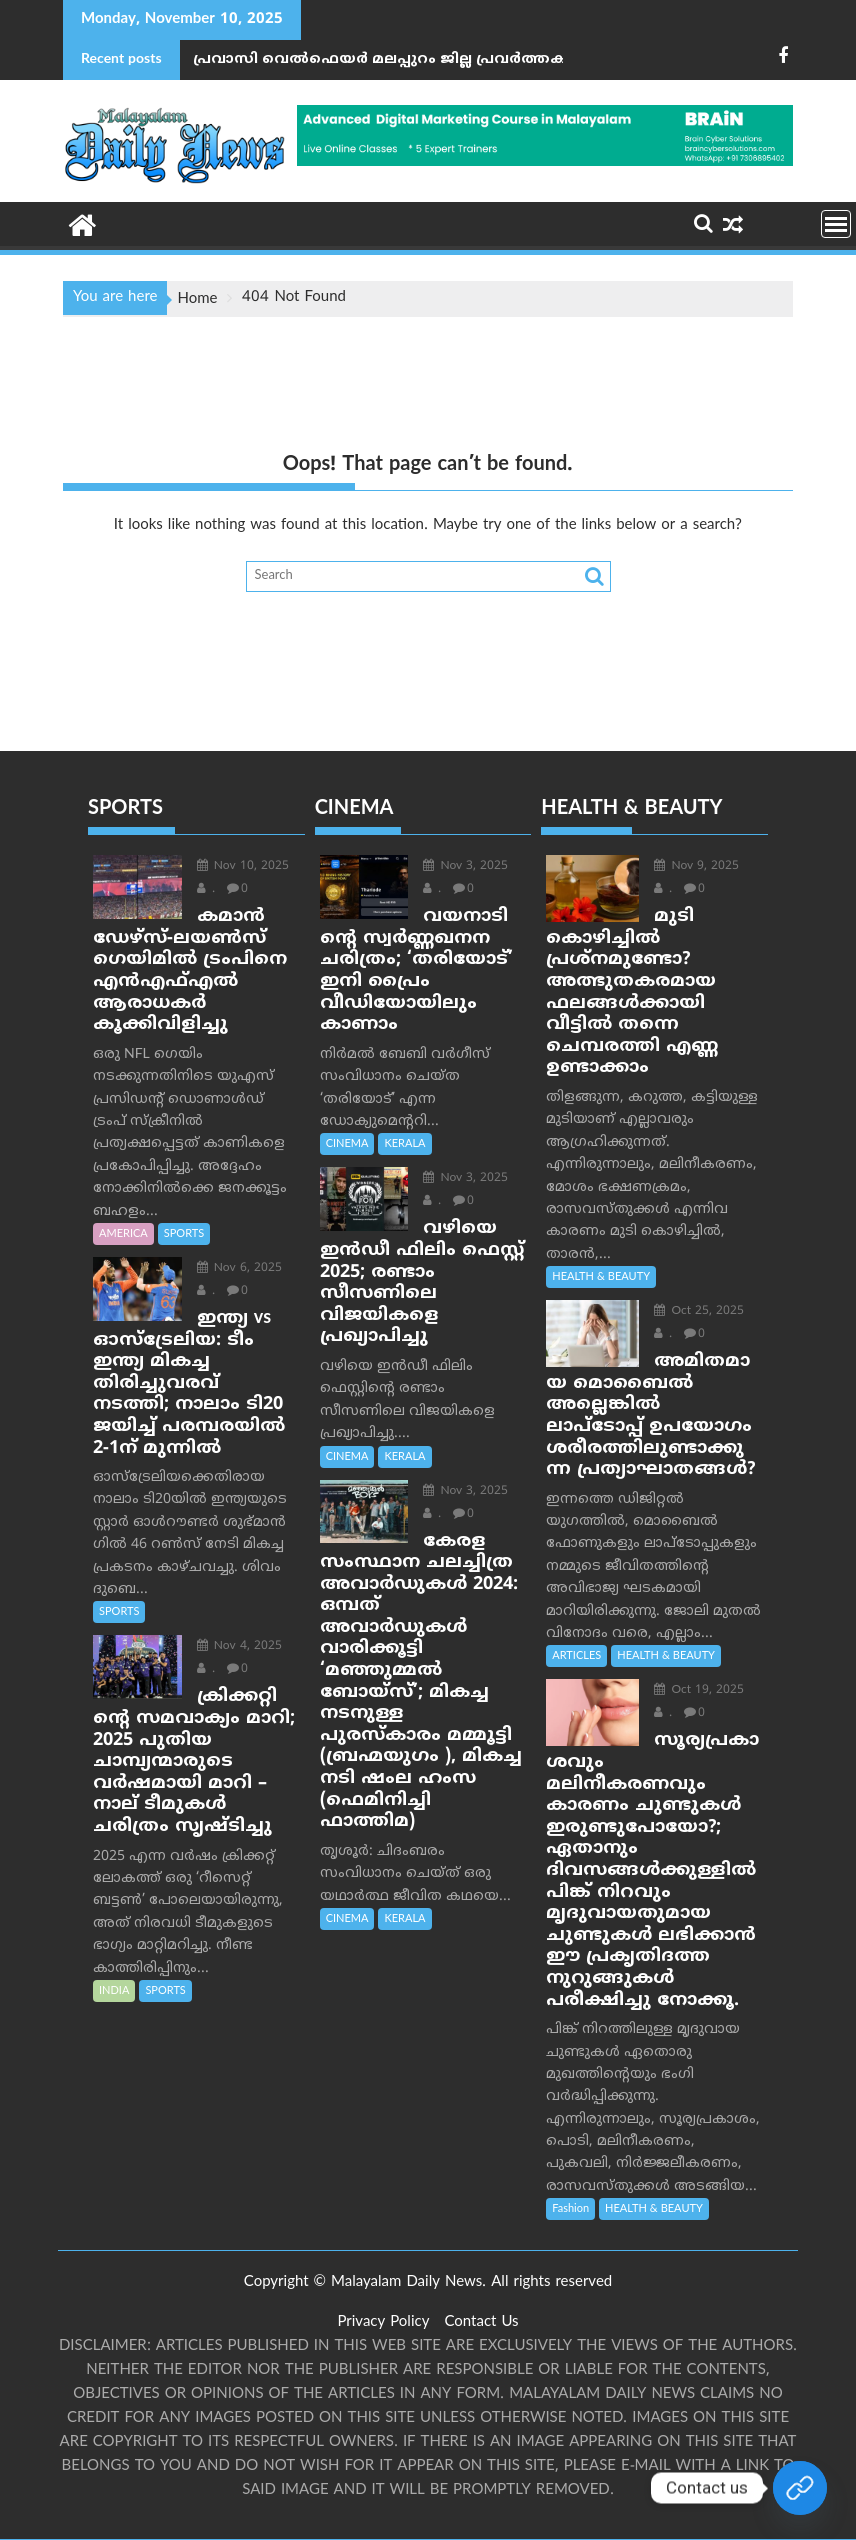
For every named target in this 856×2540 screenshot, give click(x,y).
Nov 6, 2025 (239, 1268)
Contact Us (481, 2322)
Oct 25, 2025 (699, 1311)
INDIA (114, 1991)
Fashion (570, 2209)
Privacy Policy (383, 2322)
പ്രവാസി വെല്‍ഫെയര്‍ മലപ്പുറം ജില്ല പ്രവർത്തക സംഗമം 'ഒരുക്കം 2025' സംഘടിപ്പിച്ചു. (385, 59)
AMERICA (123, 1234)
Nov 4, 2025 (239, 1646)
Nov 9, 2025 (696, 866)
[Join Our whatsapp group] (800, 2488)
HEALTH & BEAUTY (601, 1277)
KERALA (404, 1144)
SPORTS (184, 1234)
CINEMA (347, 1144)
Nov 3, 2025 (465, 866)
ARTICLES (576, 1656)
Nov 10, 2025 (243, 866)
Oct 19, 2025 (699, 1690)
